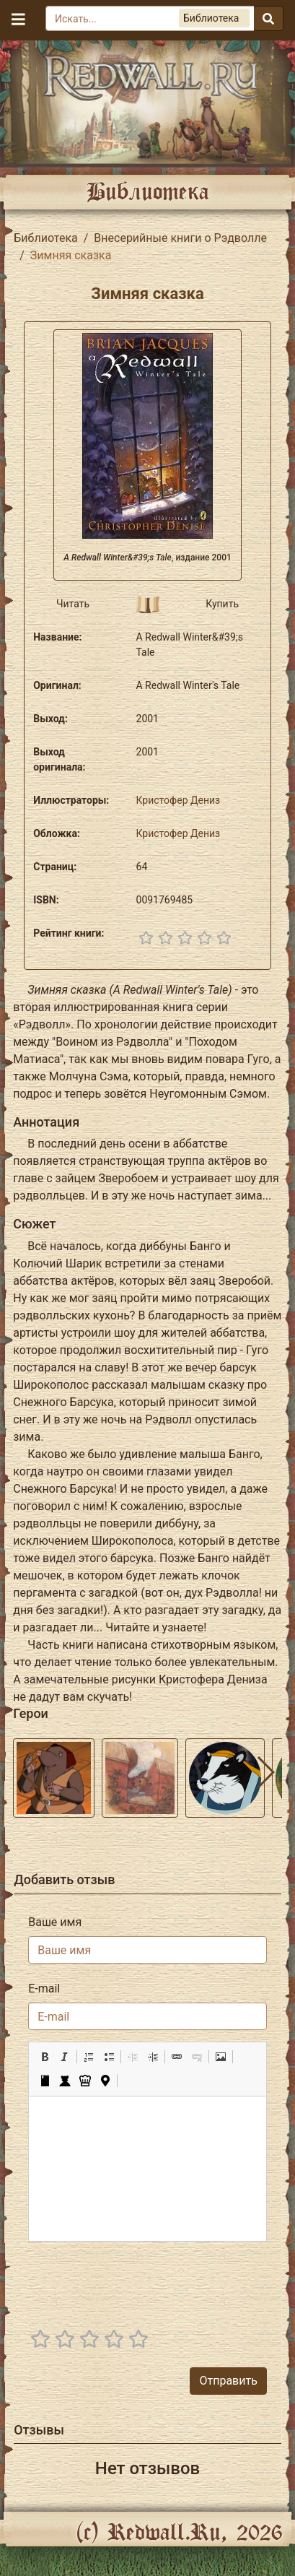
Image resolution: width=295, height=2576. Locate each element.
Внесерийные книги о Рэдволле (180, 238)
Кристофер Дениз (178, 800)
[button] (45, 2056)
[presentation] (157, 2281)
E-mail (44, 1988)
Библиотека (46, 238)
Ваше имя (55, 1922)
